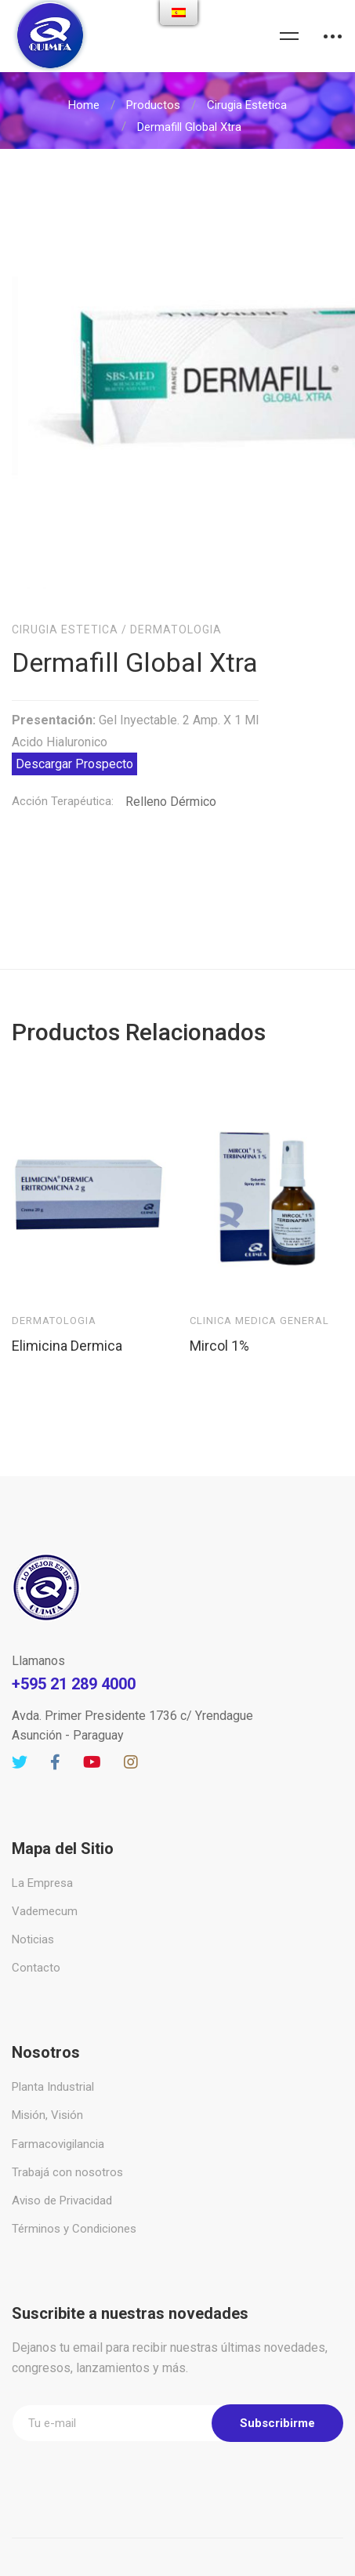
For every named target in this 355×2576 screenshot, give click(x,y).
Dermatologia (176, 582)
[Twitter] (19, 1715)
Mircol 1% (219, 1298)
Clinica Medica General (259, 1273)
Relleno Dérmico (170, 754)
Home (84, 105)
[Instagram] (130, 1715)
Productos (153, 105)
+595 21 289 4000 (74, 1636)
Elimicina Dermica (67, 1298)
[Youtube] (92, 1715)
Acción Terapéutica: (63, 754)
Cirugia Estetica (247, 105)
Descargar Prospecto (74, 716)
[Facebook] (55, 1715)
